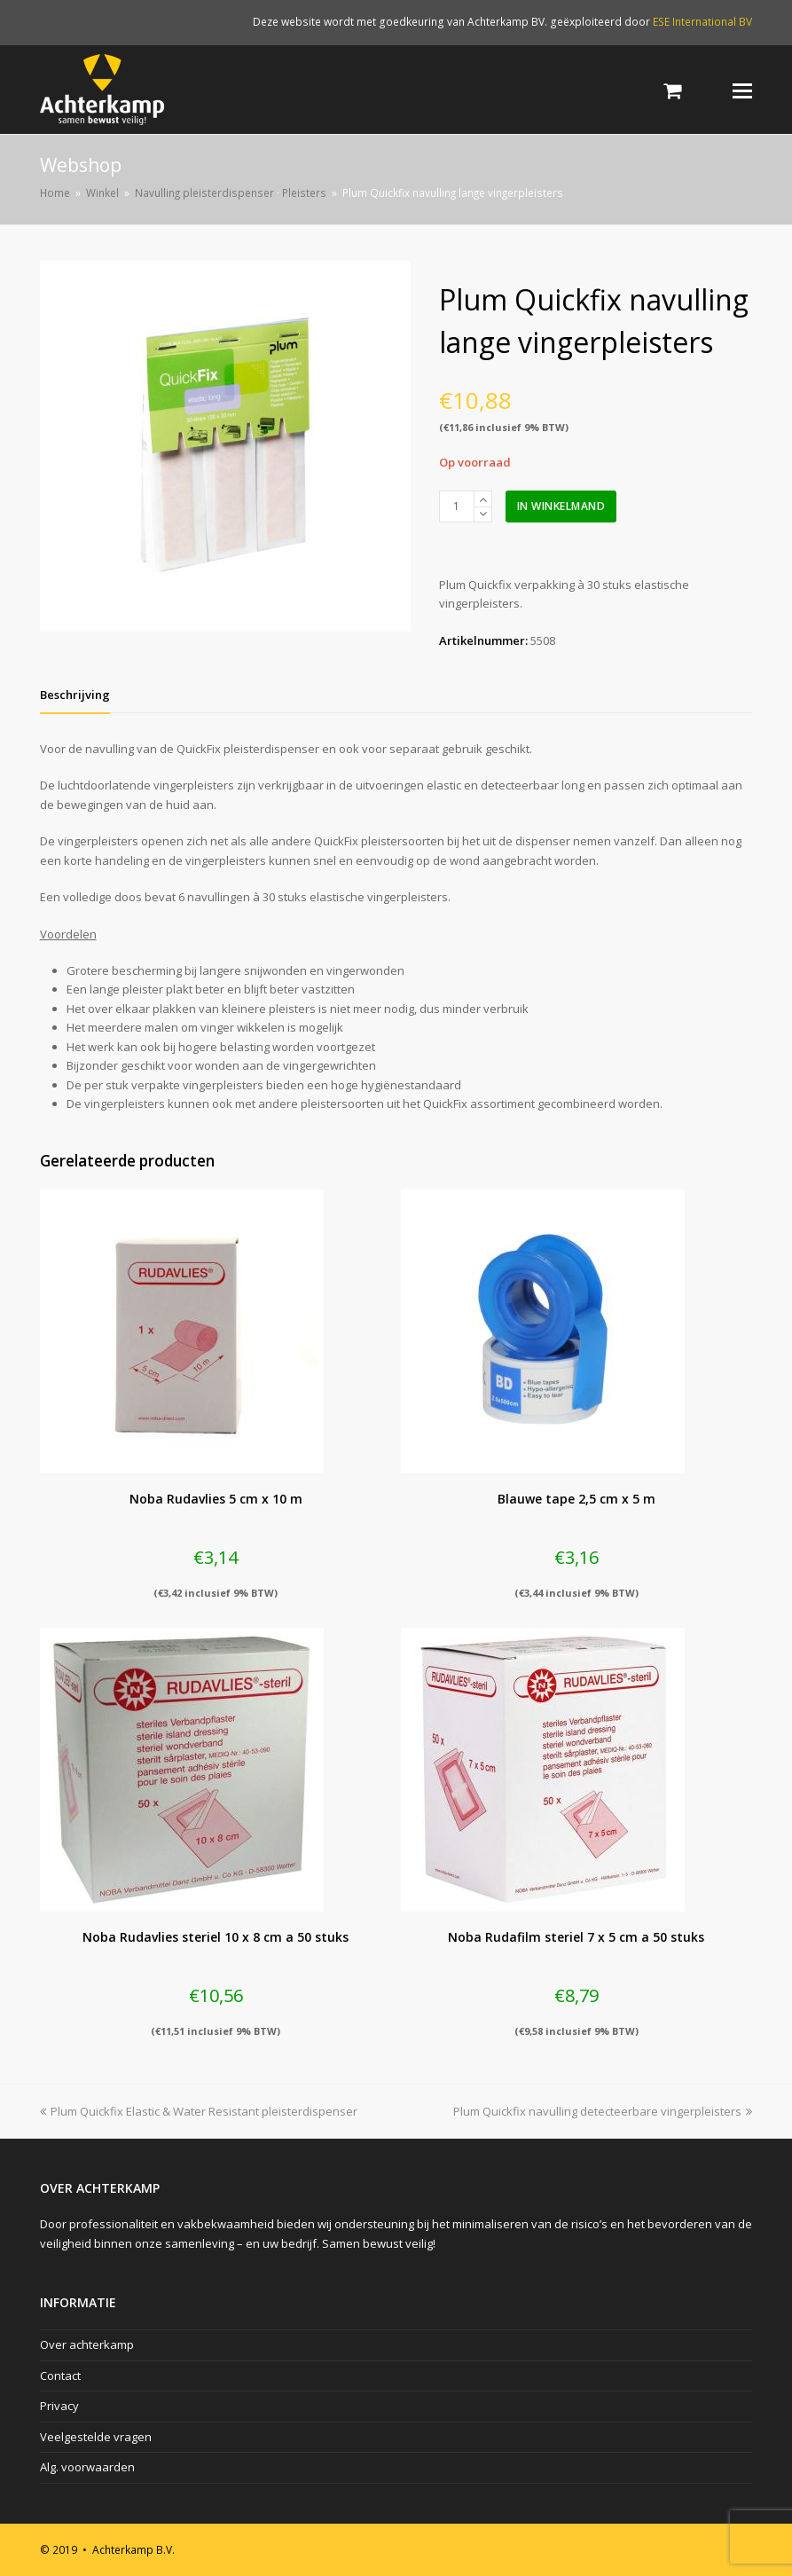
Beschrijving (75, 695)
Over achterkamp (87, 2344)
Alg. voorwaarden (87, 2467)
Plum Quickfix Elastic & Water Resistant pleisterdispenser (198, 2111)
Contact (60, 2376)
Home (55, 192)
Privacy (59, 2406)
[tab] (75, 694)
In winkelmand (561, 506)
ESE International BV (702, 21)
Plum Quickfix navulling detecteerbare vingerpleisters (602, 2111)
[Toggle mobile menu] (742, 89)
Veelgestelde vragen (96, 2437)
